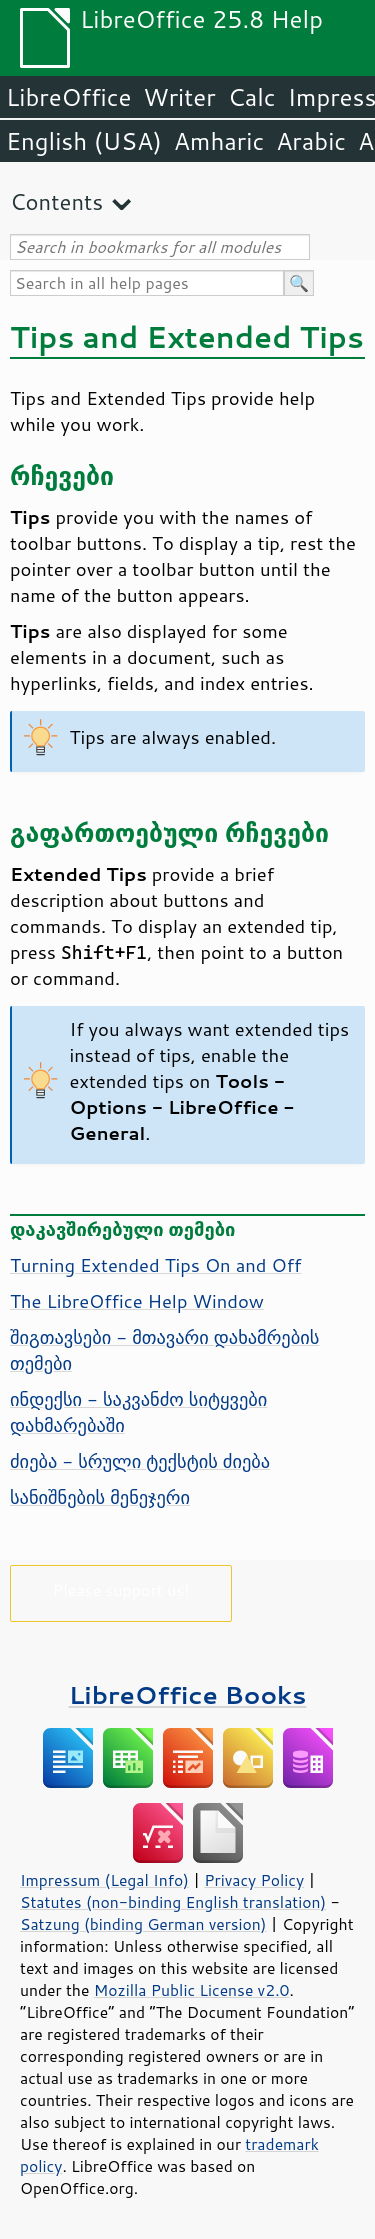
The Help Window (137, 1301)
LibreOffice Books (188, 1694)
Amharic (219, 141)
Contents (56, 201)
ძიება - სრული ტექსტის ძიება (140, 1461)
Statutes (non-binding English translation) (173, 1902)
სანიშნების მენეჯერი (100, 1497)
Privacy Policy (254, 1880)
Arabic (311, 141)
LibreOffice (68, 97)
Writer (179, 97)
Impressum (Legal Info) (104, 1880)
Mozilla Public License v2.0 (192, 1990)
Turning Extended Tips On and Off (155, 1265)
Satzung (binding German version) (143, 1924)
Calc (252, 97)
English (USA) (84, 141)
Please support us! (121, 1589)
